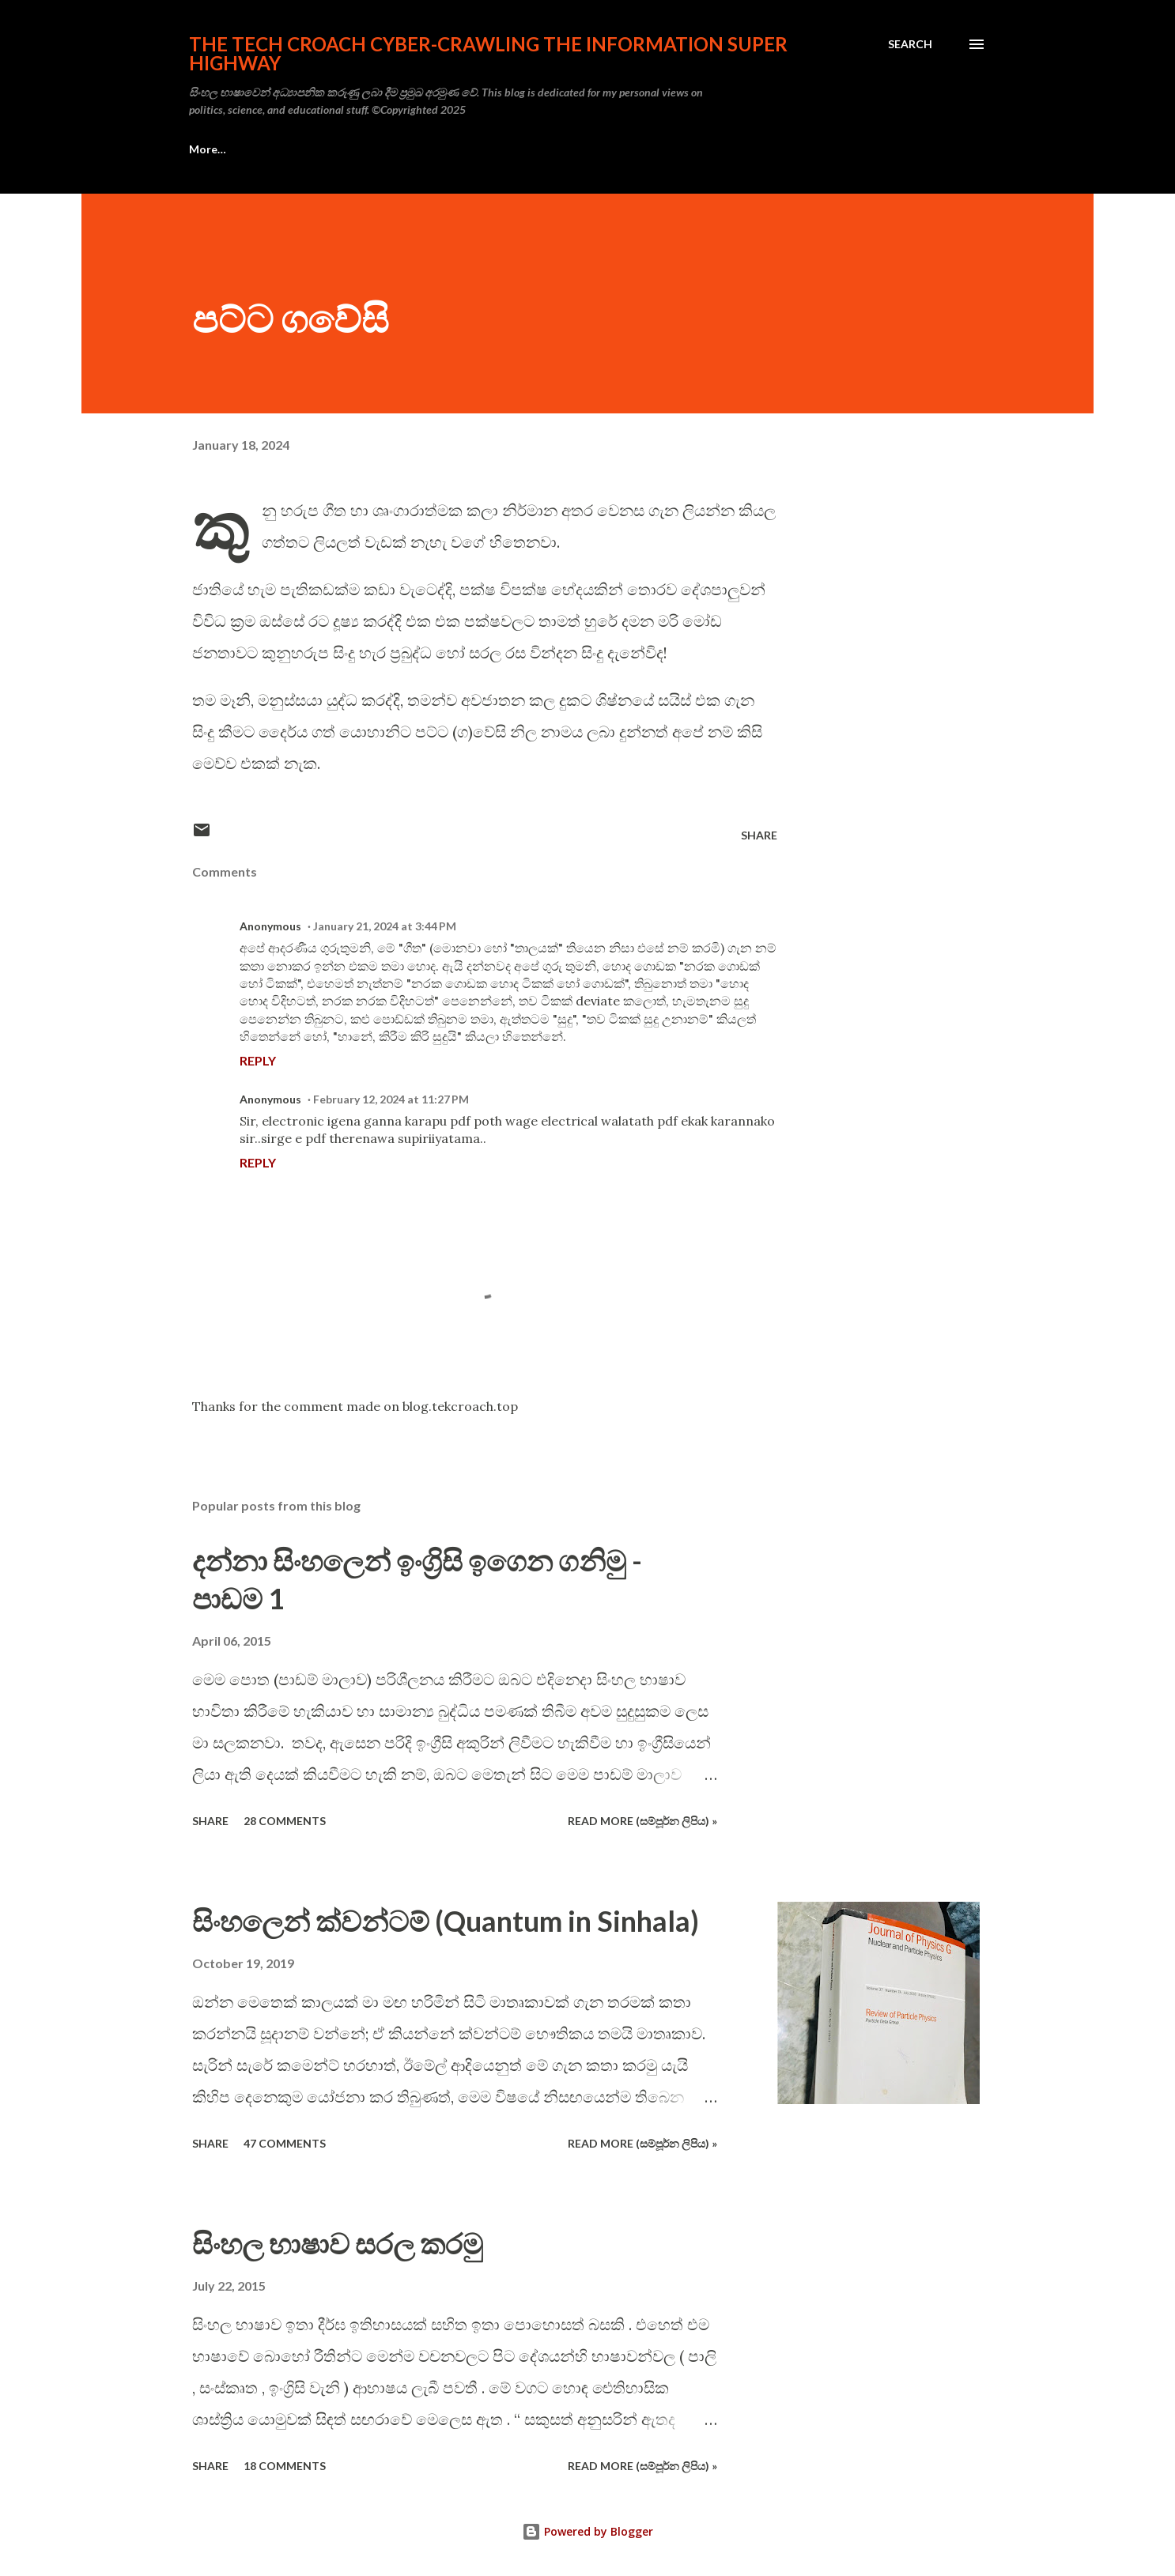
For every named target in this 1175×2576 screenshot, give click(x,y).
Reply (258, 1060)
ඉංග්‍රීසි (202, 149)
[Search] (910, 44)
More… (855, 149)
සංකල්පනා (287, 149)
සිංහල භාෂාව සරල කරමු (337, 2243)
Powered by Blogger (587, 2531)
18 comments (285, 2465)
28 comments (285, 1820)
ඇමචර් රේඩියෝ (398, 149)
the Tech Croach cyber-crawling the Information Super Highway (488, 53)
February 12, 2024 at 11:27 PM (391, 1099)
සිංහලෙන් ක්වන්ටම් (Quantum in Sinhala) (445, 1920)
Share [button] (759, 835)
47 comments (285, 2143)
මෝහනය (635, 149)
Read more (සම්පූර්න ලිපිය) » (642, 1820)
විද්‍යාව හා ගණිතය (747, 149)
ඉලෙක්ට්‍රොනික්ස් (524, 149)
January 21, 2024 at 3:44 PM (384, 926)
